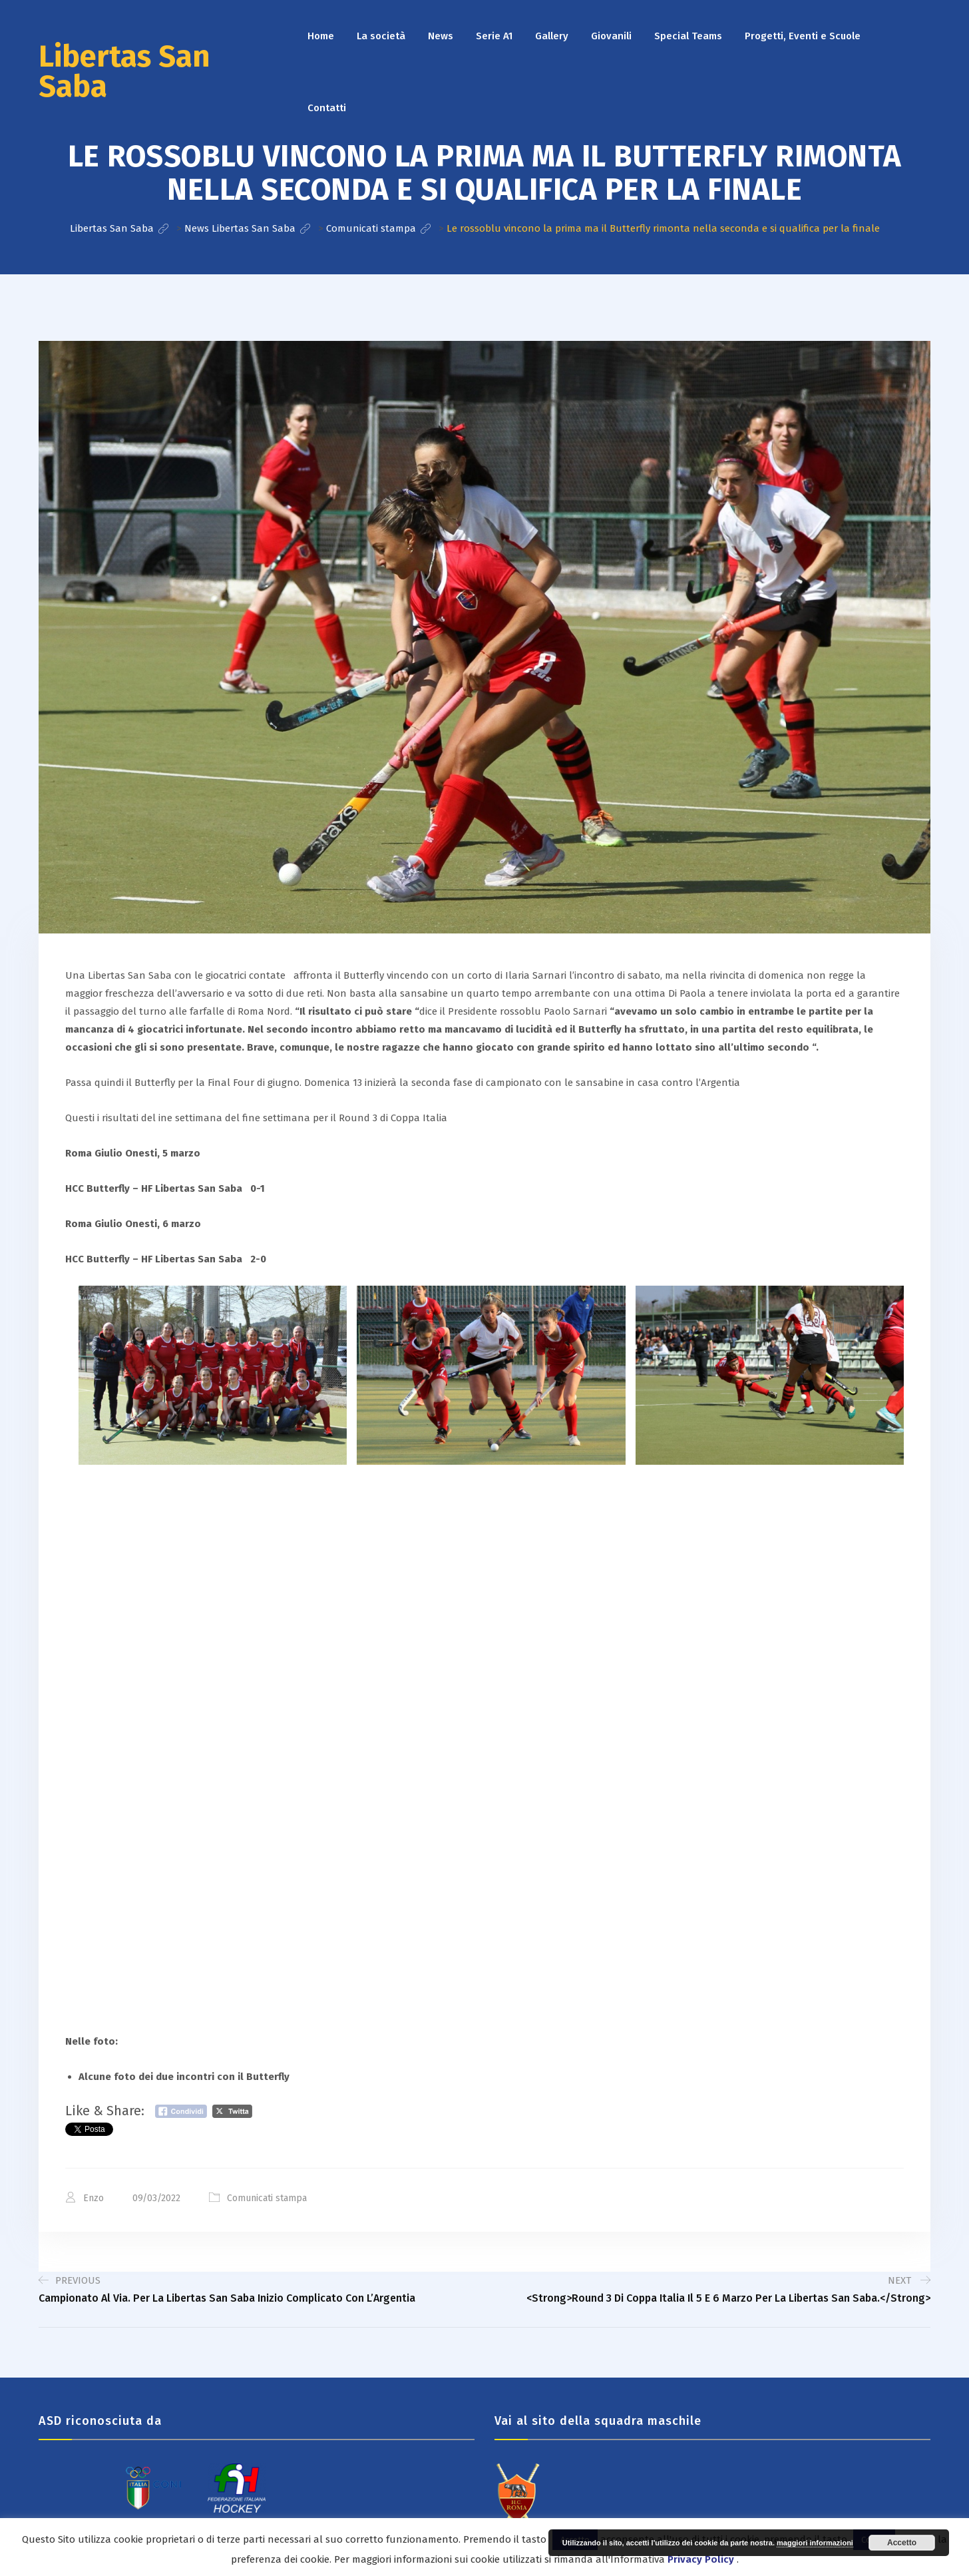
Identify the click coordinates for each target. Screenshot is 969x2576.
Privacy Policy (701, 2559)
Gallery (551, 36)
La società (381, 36)
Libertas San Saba (124, 72)
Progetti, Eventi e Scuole (803, 36)
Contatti (326, 108)
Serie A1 (494, 36)
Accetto (901, 2542)
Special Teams (688, 36)
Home (320, 36)
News (440, 36)
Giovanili (611, 36)
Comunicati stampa (267, 2198)
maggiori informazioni (815, 2543)
